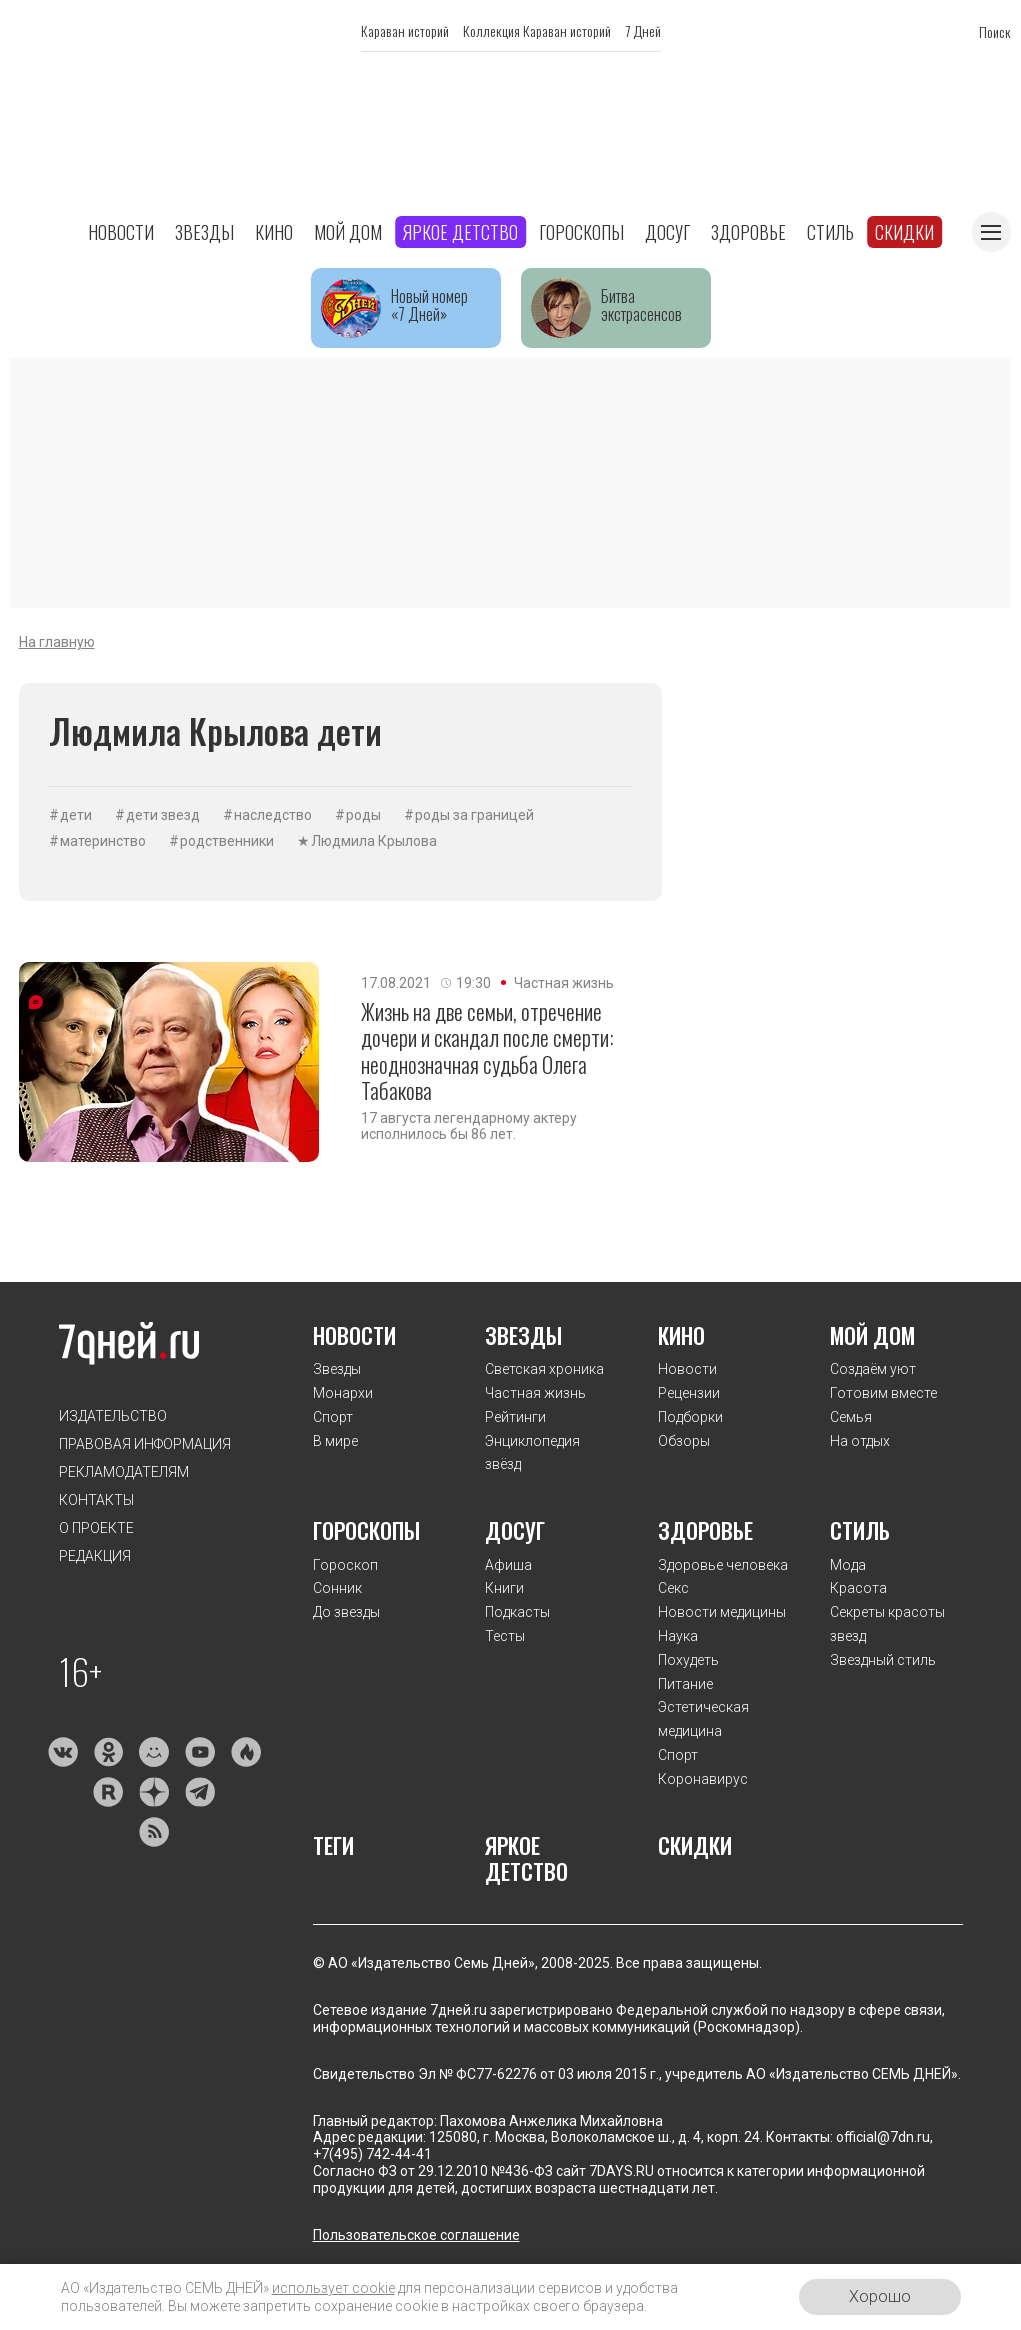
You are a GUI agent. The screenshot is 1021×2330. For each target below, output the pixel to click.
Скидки (904, 232)
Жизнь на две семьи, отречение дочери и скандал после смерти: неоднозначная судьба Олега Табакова (487, 1051)
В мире (335, 1441)
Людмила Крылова (374, 841)
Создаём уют (873, 1369)
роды (363, 815)
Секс (673, 1588)
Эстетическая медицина (703, 1719)
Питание (685, 1684)
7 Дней (643, 30)
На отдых (860, 1441)
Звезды (204, 232)
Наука (678, 1636)
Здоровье (748, 232)
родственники (227, 841)
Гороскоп (345, 1565)
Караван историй (405, 30)
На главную (57, 642)
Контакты (96, 1500)
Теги (333, 1845)
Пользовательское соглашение (416, 2235)
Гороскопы (581, 232)
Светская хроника (544, 1369)
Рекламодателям (124, 1472)
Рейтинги (515, 1417)
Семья (851, 1417)
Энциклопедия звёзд (532, 1453)
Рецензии (689, 1393)
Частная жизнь (564, 983)
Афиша (508, 1565)
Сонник (337, 1588)
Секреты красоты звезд (887, 1624)
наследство (273, 815)
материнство (103, 841)
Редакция (95, 1556)
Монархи (343, 1393)
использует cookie (333, 2288)
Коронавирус (703, 1779)
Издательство (113, 1416)
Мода (848, 1565)
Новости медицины (722, 1612)
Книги (504, 1588)
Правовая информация (145, 1444)
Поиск (995, 31)
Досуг (667, 232)
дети (76, 815)
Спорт (333, 1417)
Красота (858, 1588)
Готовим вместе (883, 1393)
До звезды (346, 1612)
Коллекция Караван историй (537, 30)
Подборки (690, 1417)
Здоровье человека (723, 1565)
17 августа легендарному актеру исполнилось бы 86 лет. (469, 1126)
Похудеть (688, 1660)
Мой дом (348, 232)
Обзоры (684, 1441)
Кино (274, 232)
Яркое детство (460, 232)
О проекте (96, 1528)
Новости (121, 232)
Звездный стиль (883, 1660)
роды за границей (474, 815)
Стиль (830, 232)
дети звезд (163, 815)
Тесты (505, 1636)
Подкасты (517, 1612)
